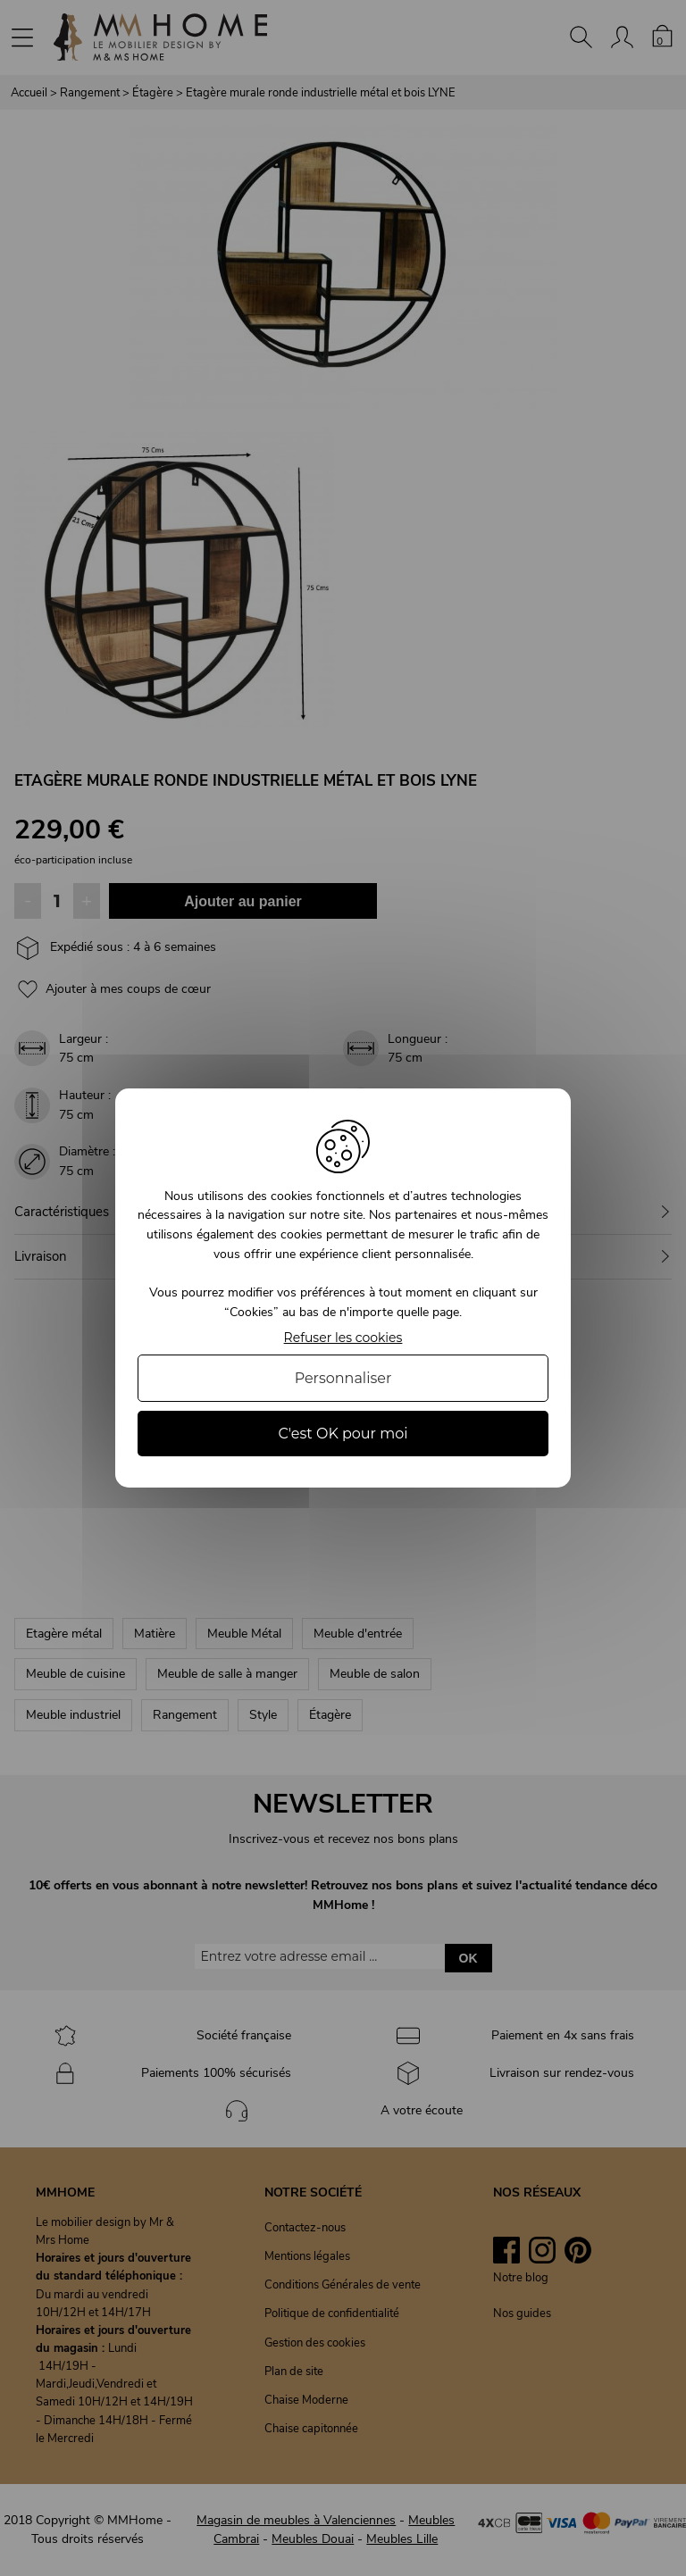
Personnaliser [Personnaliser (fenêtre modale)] (343, 1378)
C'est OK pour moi (342, 1433)
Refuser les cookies (343, 1338)
